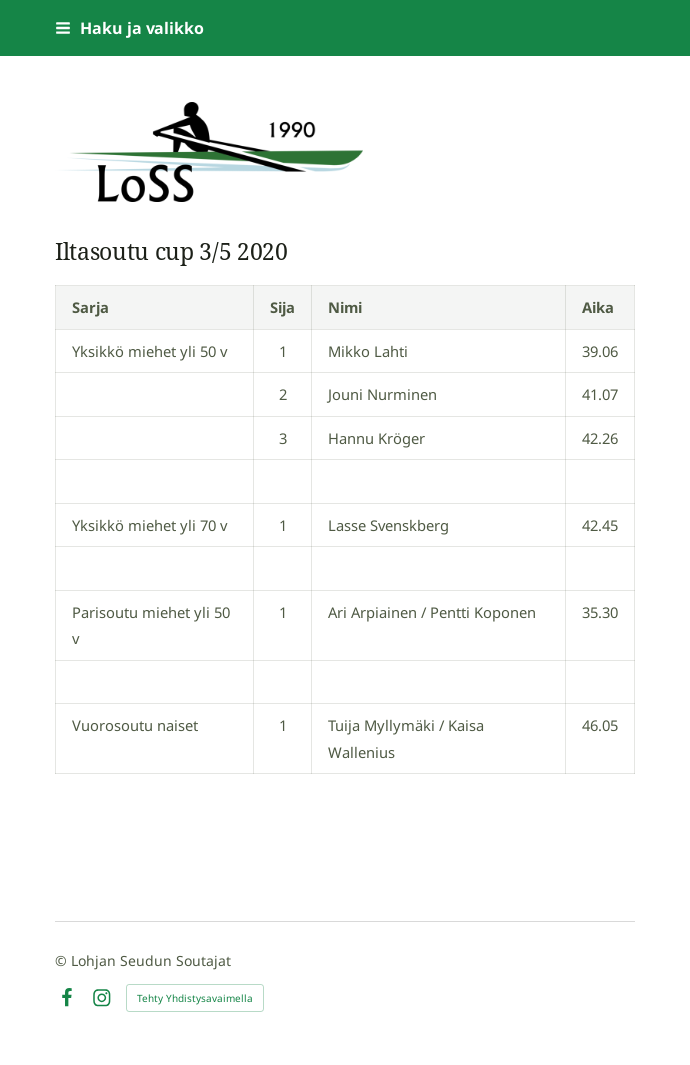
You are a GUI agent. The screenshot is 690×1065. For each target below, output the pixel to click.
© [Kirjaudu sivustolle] (63, 960)
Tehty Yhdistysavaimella (195, 998)
